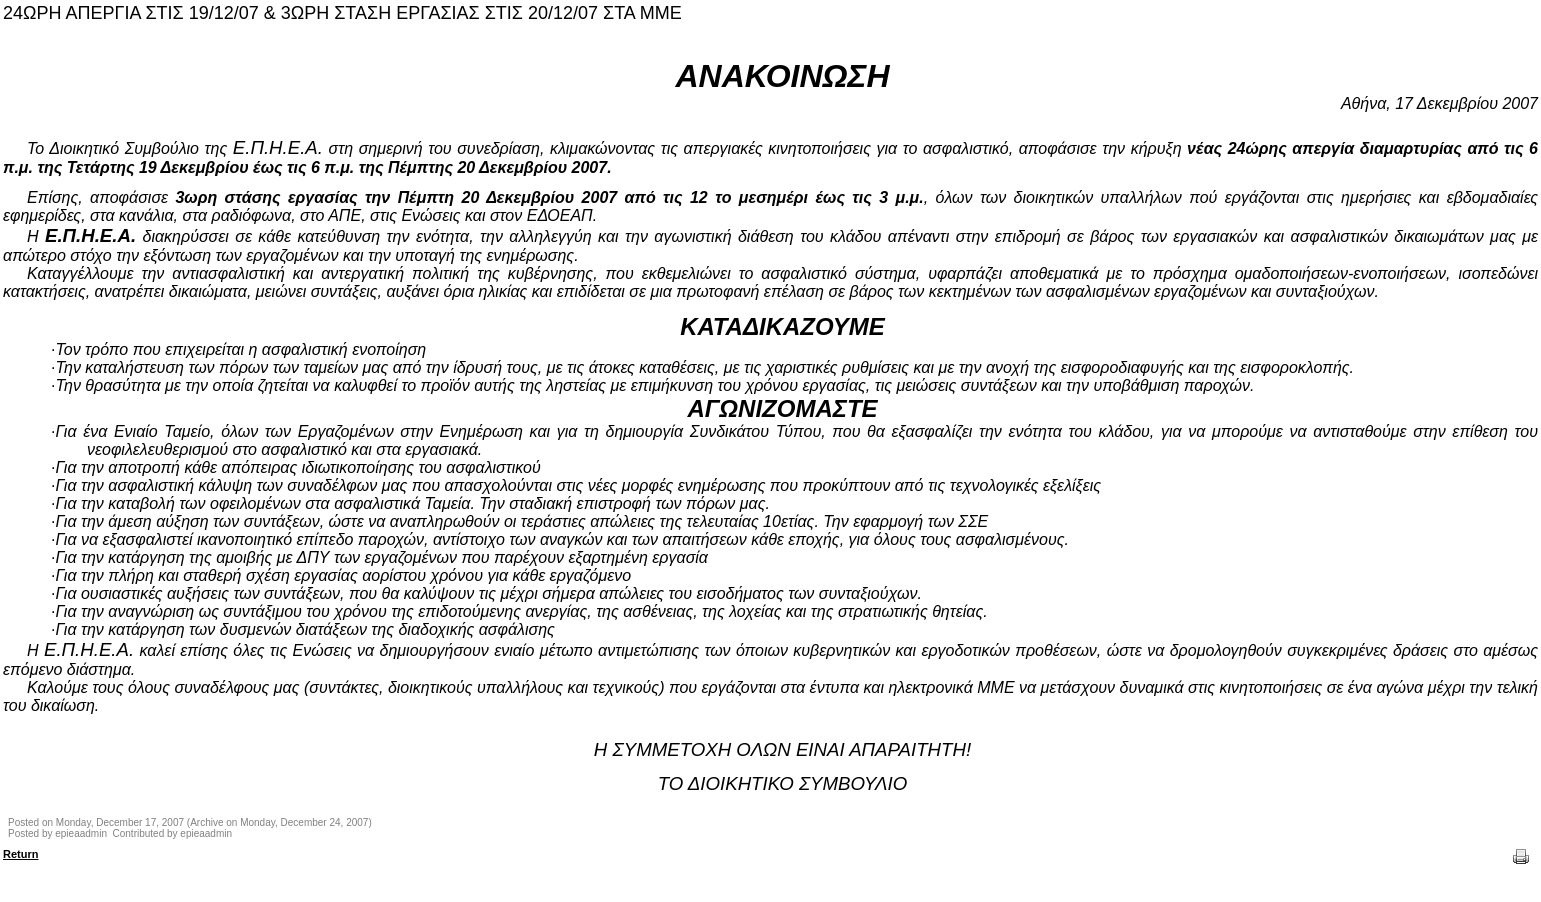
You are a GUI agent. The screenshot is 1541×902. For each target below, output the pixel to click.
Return (20, 854)
